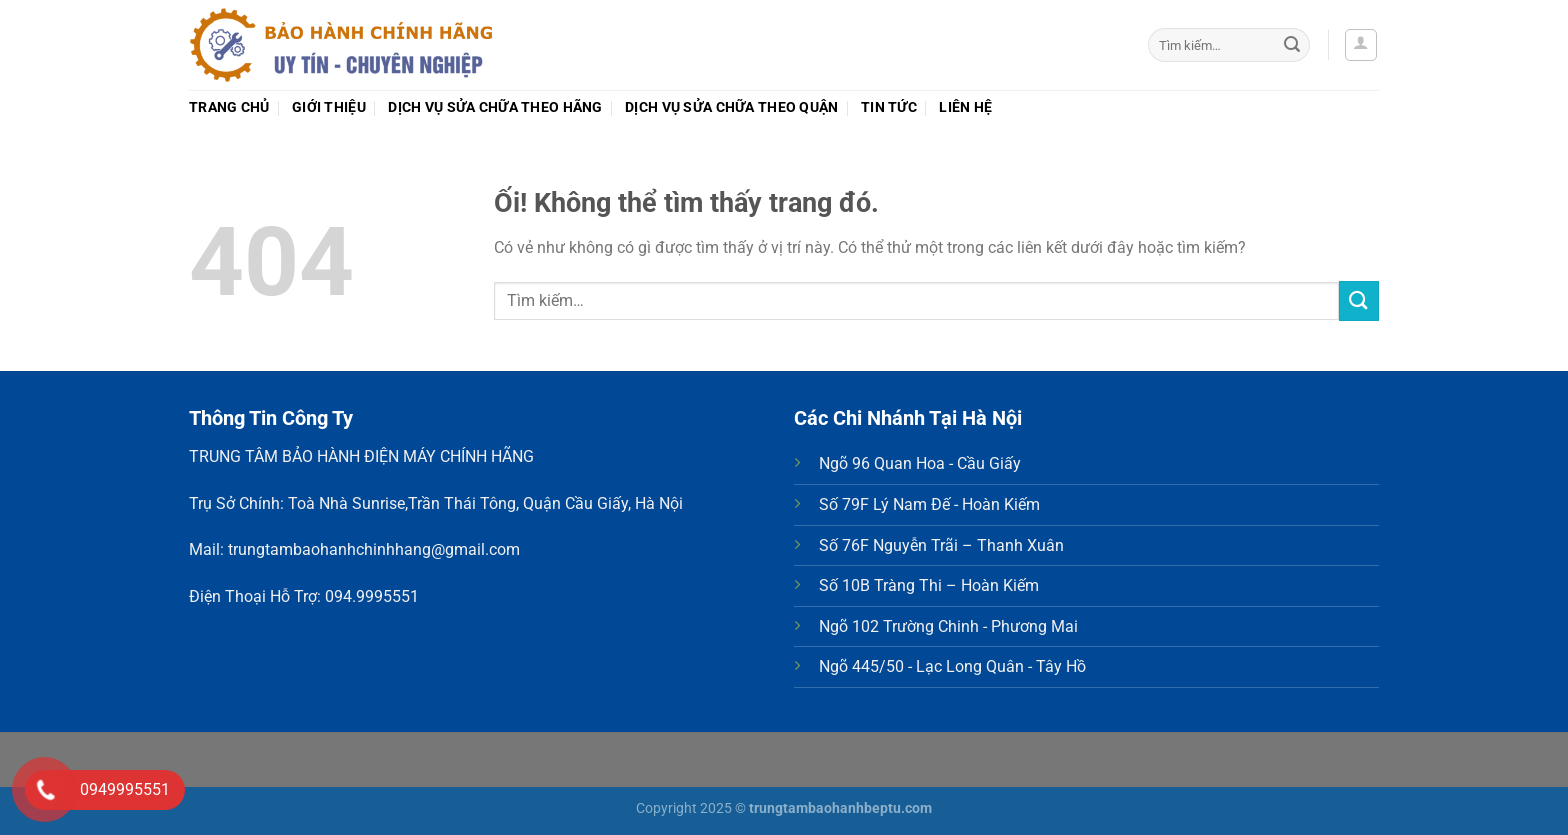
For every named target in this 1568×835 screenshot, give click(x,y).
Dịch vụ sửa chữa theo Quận (732, 107)
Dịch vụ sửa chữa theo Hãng (495, 107)
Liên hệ (965, 107)
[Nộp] (1292, 45)
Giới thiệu (329, 107)
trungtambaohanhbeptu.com (840, 808)
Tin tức (889, 107)
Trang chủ (229, 107)
